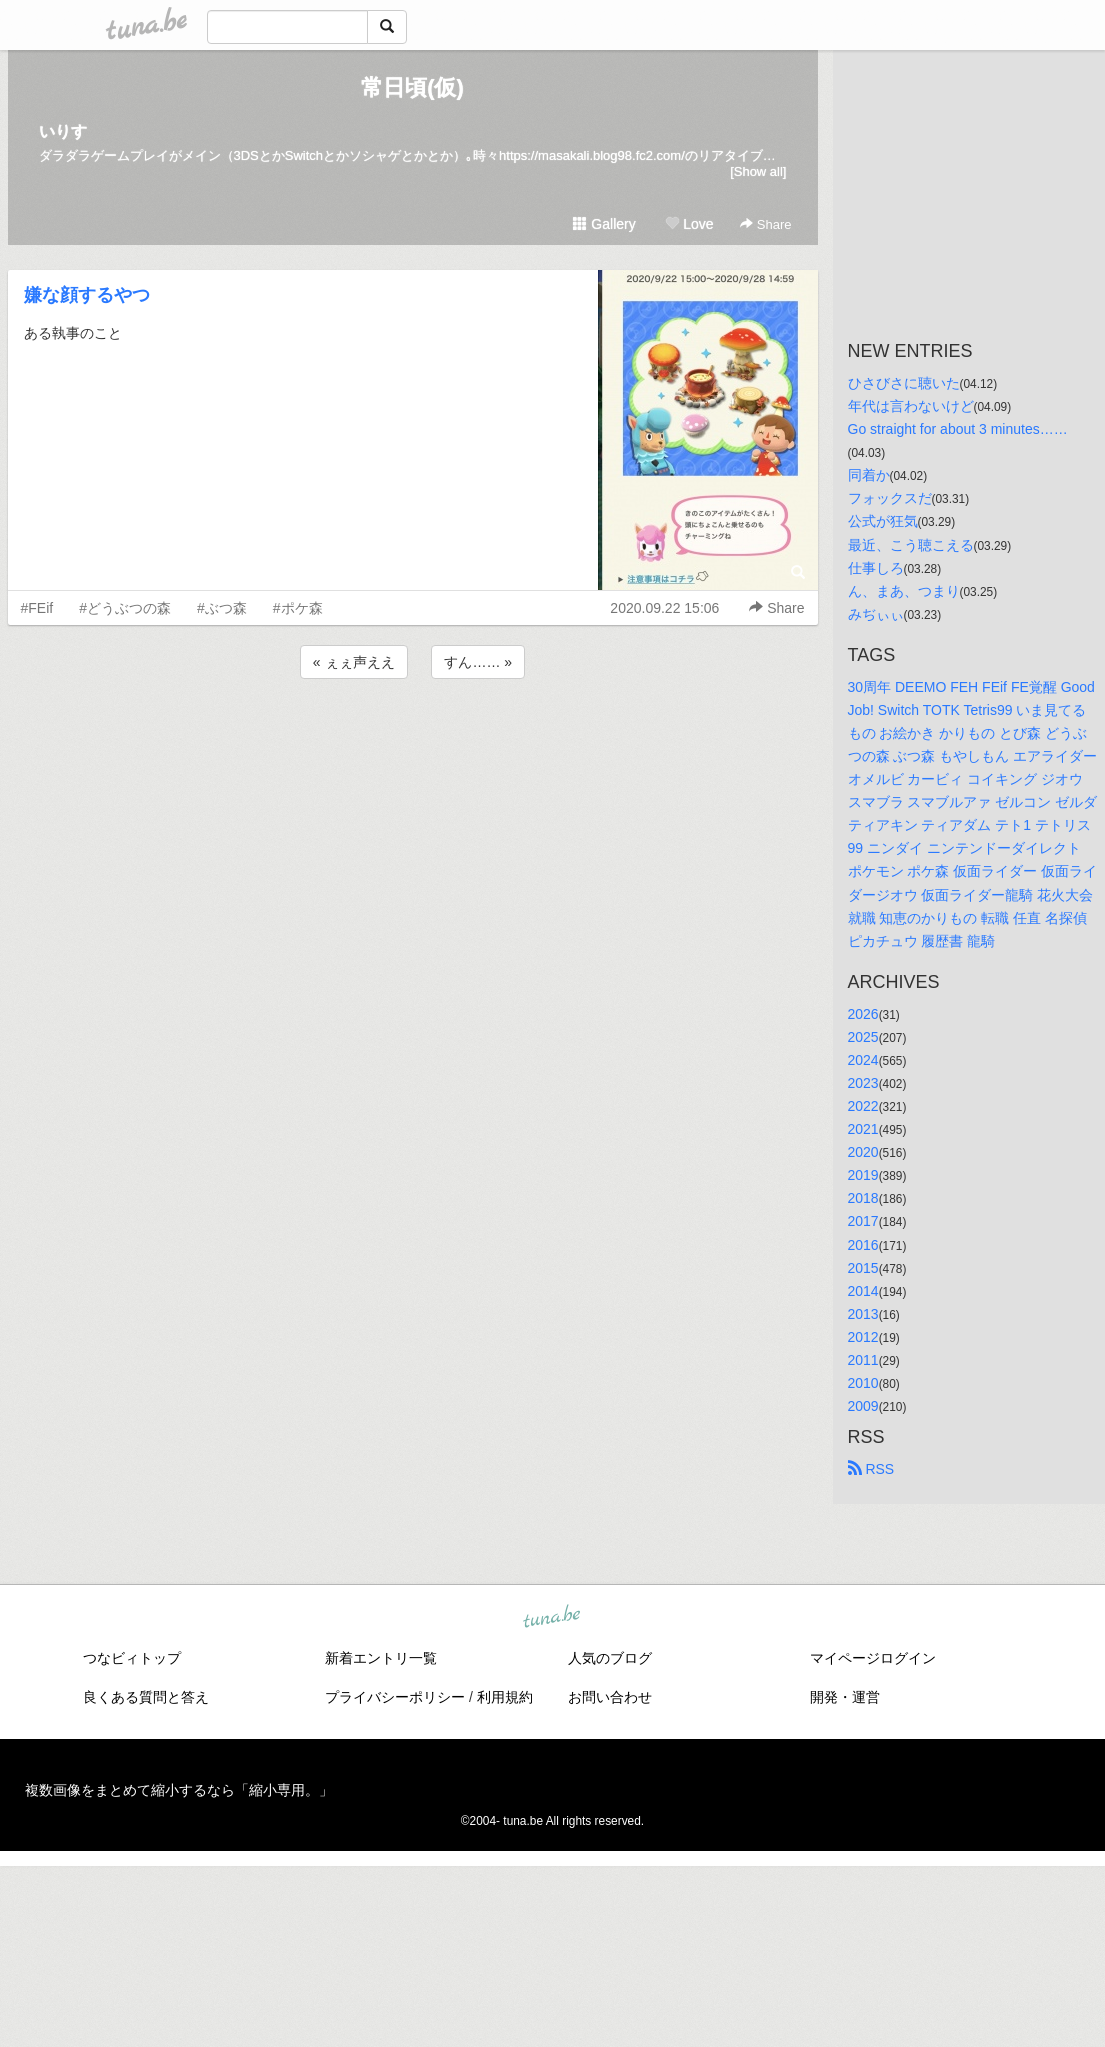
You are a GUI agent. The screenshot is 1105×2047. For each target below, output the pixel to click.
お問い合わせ (610, 1697)
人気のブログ (610, 1658)
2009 (863, 1406)
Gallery (604, 224)
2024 (863, 1060)
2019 (863, 1175)
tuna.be (552, 1618)
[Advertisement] (413, 737)
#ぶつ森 (222, 608)
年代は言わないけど (911, 406)
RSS (871, 1469)
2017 (863, 1221)
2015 (863, 1268)
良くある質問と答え (146, 1697)
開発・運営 (845, 1697)
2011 (863, 1360)
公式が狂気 (883, 521)
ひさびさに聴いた (904, 383)
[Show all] (758, 171)
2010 (863, 1383)
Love (689, 224)
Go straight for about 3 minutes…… (958, 429)
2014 (863, 1291)
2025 (863, 1037)
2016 (863, 1245)
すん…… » (478, 662)
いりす (63, 131)
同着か (869, 475)
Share (765, 224)
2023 (863, 1083)
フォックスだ (890, 498)
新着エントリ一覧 (381, 1658)
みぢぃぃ (876, 614)
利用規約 (505, 1697)
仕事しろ (876, 568)
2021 (863, 1129)
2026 (863, 1014)
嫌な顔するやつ (87, 295)
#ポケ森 (298, 608)
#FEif (37, 608)
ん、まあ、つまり (904, 591)
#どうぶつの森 (125, 608)
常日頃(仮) (412, 87)
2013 (863, 1314)
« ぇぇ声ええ (354, 662)
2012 (863, 1337)
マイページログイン (873, 1658)
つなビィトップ (132, 1658)
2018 (863, 1198)
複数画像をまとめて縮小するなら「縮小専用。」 (179, 1790)
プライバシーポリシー (395, 1697)
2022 (863, 1106)
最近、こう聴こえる (911, 545)
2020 (863, 1152)
